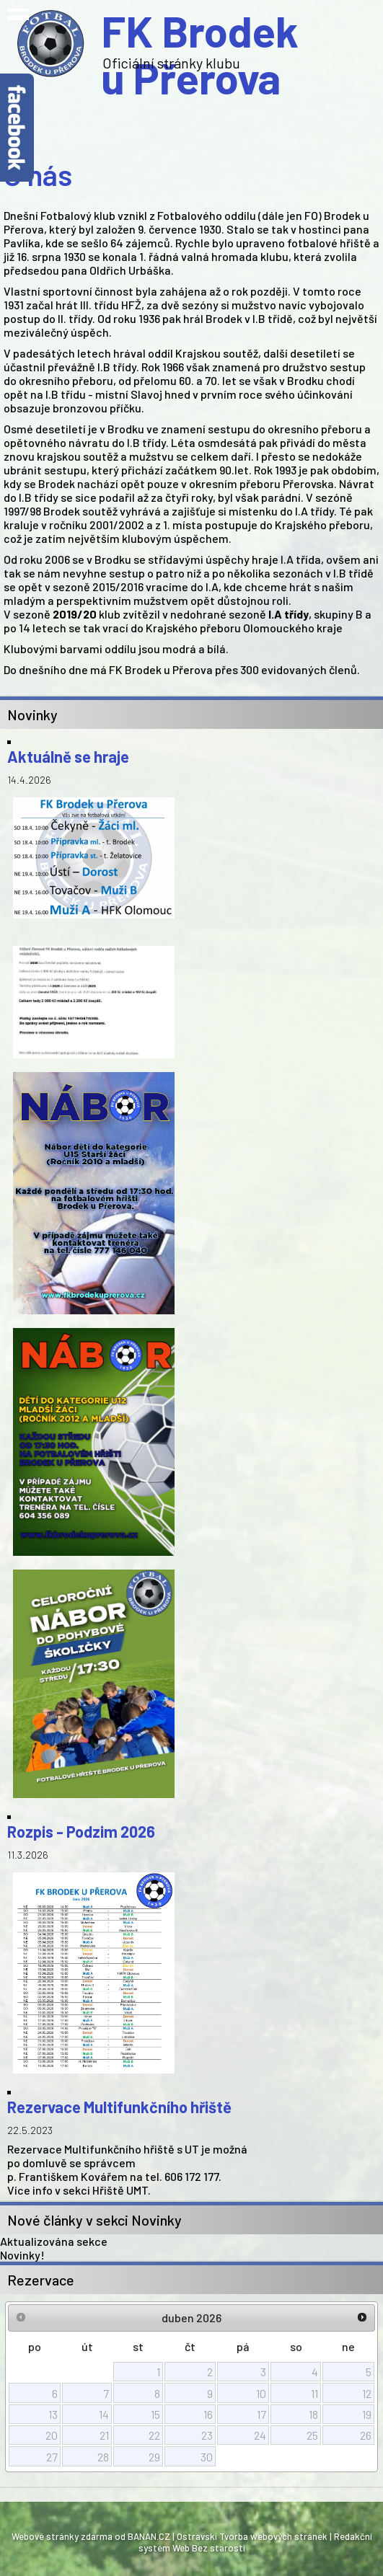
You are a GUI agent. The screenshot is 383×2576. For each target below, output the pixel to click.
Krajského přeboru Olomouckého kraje (244, 627)
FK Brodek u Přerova (200, 43)
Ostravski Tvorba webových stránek (252, 2536)
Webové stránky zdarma (62, 2536)
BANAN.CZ (149, 2536)
